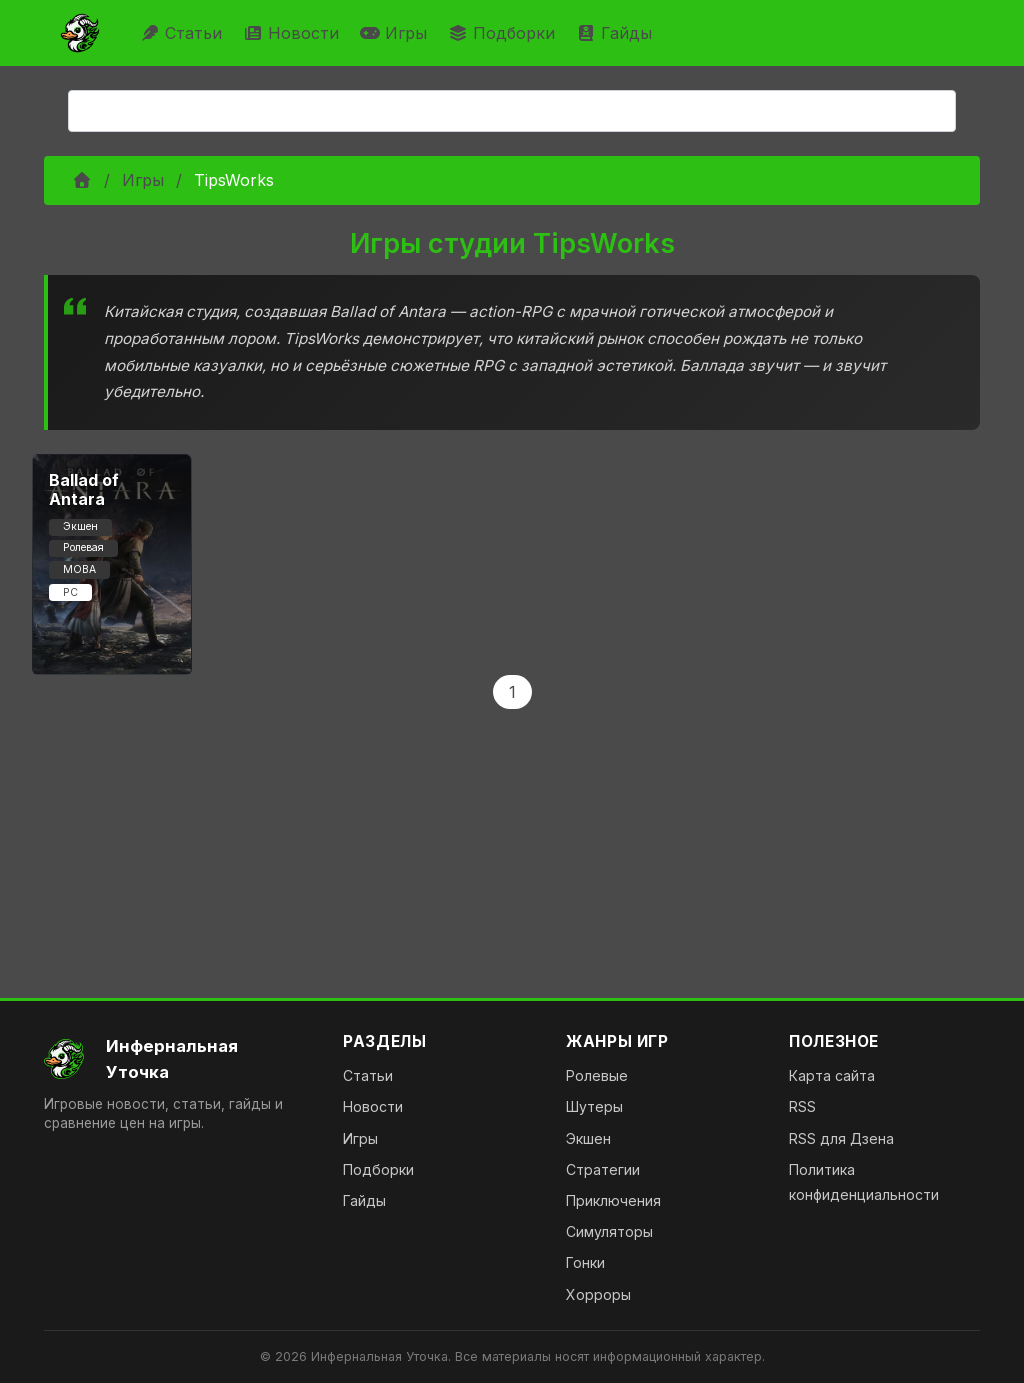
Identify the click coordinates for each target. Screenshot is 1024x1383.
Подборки (504, 33)
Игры (396, 33)
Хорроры (598, 1294)
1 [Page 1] (512, 692)
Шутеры (594, 1106)
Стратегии (603, 1169)
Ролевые (597, 1075)
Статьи (183, 33)
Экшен (588, 1138)
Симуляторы (609, 1231)
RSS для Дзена (841, 1138)
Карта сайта (832, 1075)
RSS (802, 1106)
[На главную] (177, 1059)
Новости (293, 33)
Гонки (585, 1262)
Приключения (613, 1200)
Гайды (616, 33)
